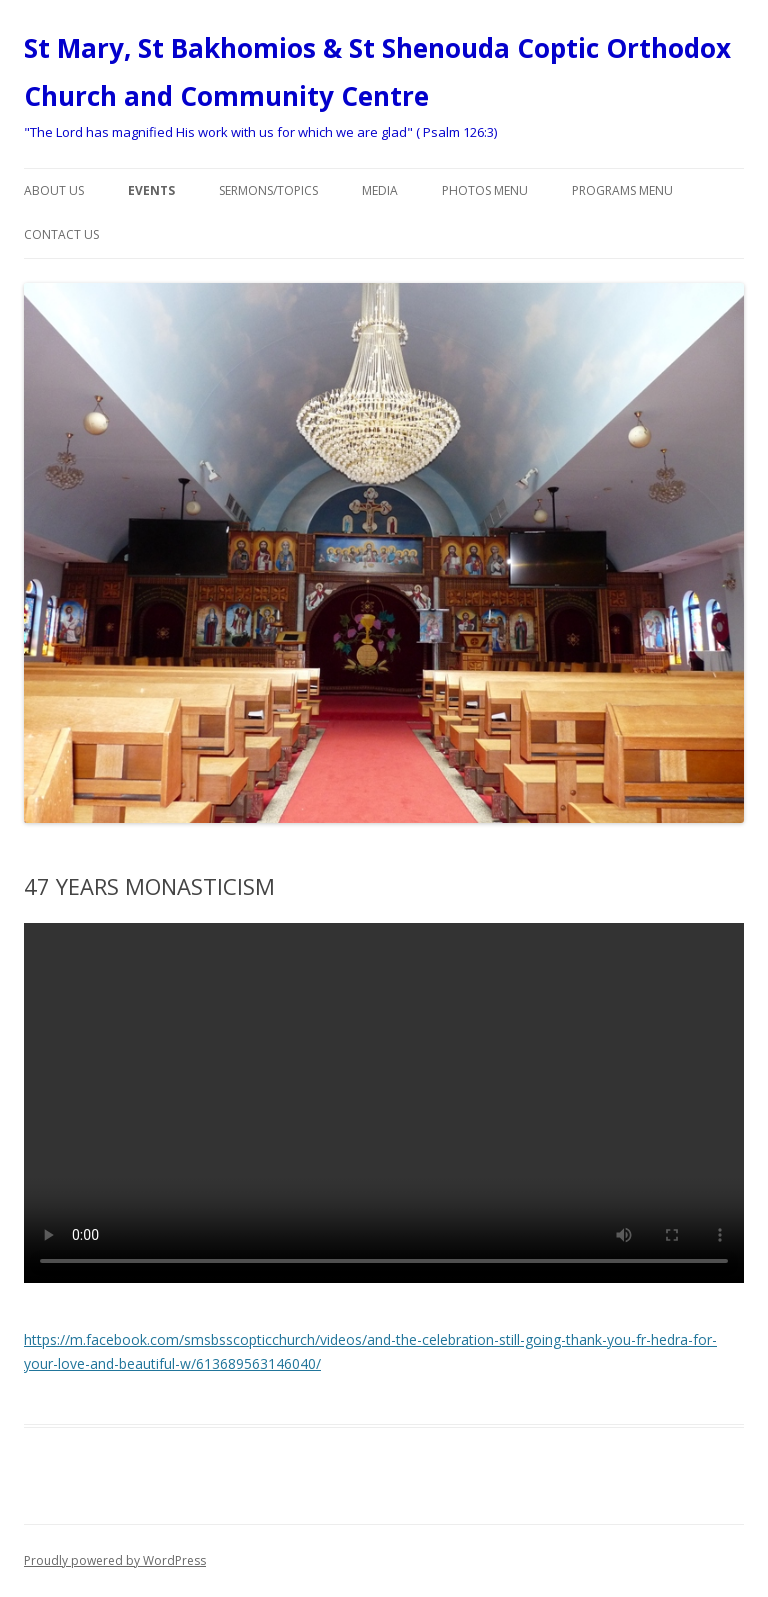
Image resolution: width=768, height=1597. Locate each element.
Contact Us (61, 234)
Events (151, 190)
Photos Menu (485, 190)
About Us (54, 190)
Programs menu (622, 190)
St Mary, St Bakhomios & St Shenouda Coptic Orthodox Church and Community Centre (377, 72)
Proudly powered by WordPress (115, 1560)
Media (380, 190)
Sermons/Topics (268, 190)
